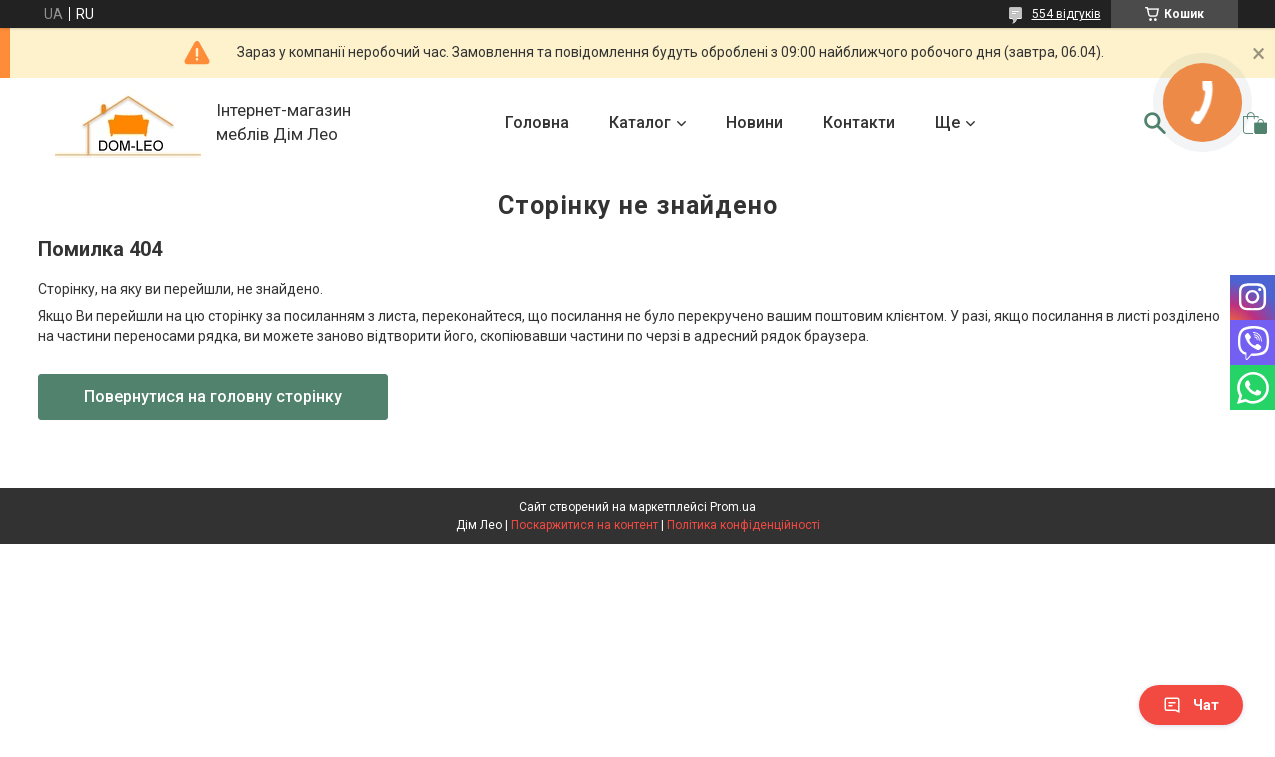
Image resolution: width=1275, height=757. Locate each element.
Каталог (640, 122)
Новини (754, 122)
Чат (1191, 705)
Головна (537, 122)
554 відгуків (1066, 14)
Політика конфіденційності (743, 525)
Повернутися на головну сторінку (213, 396)
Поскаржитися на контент (584, 525)
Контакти (859, 122)
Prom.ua (733, 507)
